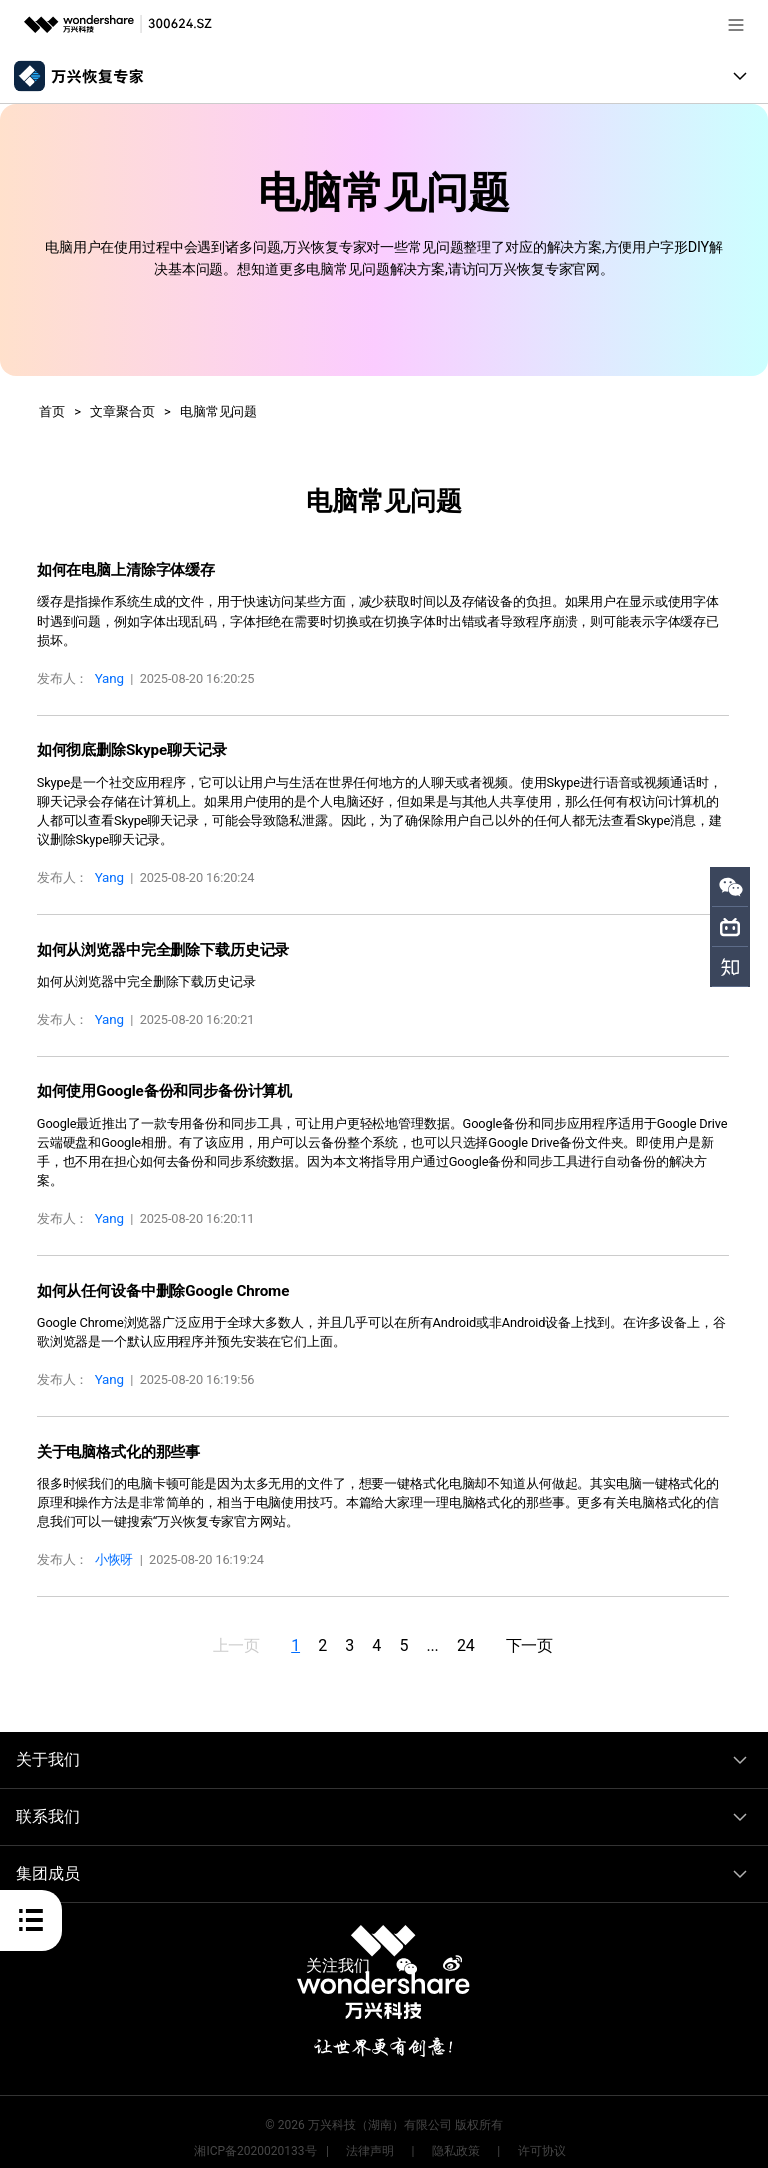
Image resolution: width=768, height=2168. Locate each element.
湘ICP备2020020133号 (255, 2139)
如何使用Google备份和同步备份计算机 (156, 1084)
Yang (109, 676)
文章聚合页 (122, 411)
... (445, 1632)
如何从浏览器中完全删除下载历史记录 (155, 944)
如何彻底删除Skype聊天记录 (126, 747)
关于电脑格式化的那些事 (113, 1440)
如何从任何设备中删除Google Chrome (155, 1281)
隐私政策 (456, 2139)
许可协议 (542, 2139)
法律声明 (370, 2139)
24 (485, 1632)
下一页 (555, 1632)
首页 (52, 411)
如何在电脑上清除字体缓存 (120, 568)
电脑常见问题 (218, 411)
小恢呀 (114, 1548)
